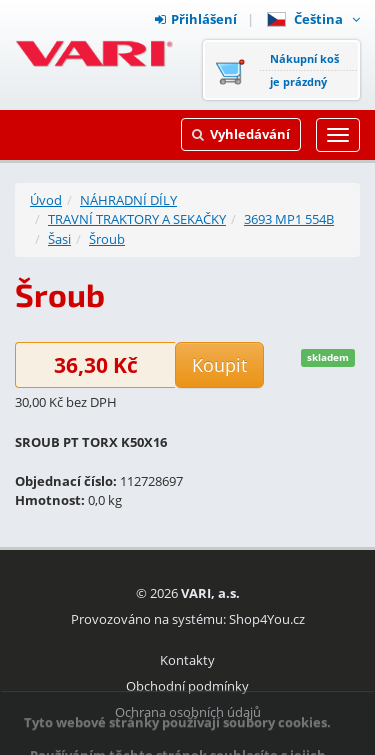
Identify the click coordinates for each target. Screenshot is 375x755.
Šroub (107, 239)
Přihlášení (196, 19)
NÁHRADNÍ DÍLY (128, 200)
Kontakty (187, 660)
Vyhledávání (241, 134)
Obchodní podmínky (187, 686)
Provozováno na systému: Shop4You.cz (188, 619)
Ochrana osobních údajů (188, 712)
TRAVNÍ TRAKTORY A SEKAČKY (137, 219)
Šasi (59, 239)
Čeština (313, 19)
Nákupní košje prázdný (304, 70)
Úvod (46, 200)
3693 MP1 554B (289, 219)
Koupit (219, 365)
